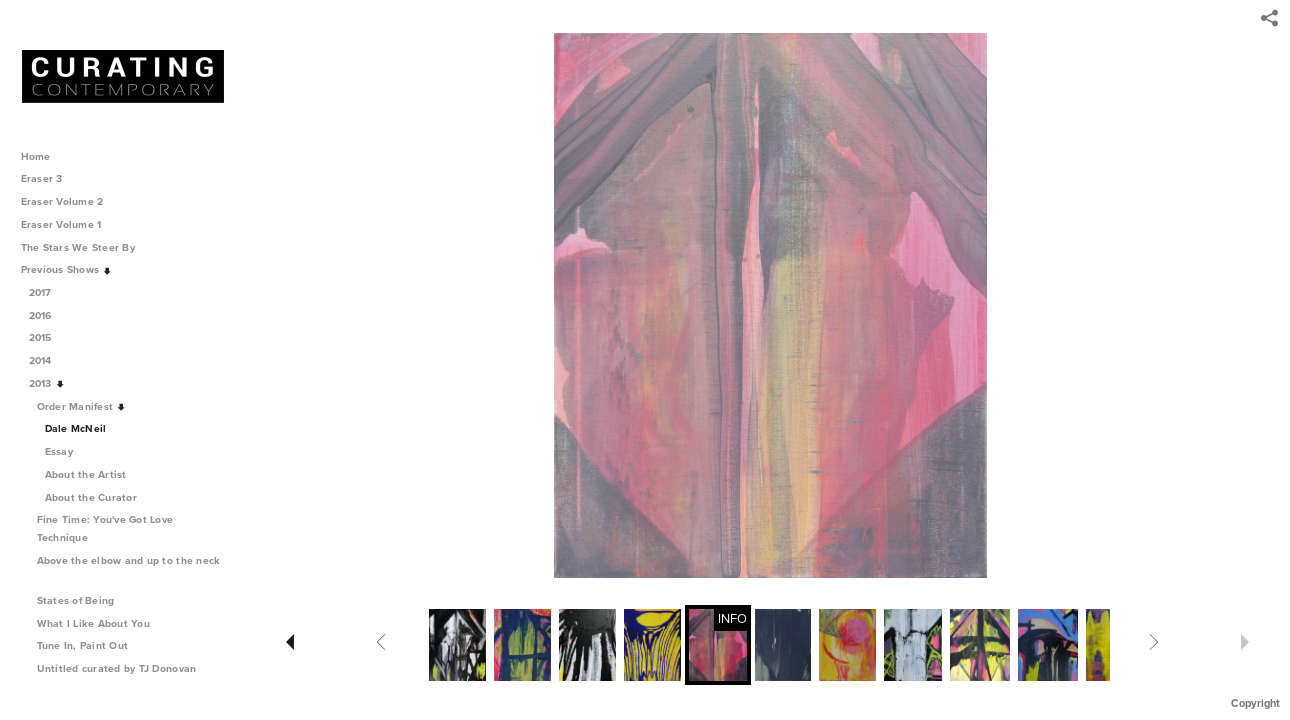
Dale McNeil (76, 428)
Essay (59, 451)
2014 (47, 360)
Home (36, 156)
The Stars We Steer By (85, 247)
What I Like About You (100, 623)
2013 (47, 383)
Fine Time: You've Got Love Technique (105, 528)
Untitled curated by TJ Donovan (117, 668)
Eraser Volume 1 (61, 224)
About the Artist (86, 474)
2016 (47, 315)
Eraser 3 (42, 178)
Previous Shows (67, 269)
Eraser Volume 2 (62, 201)
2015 (47, 337)
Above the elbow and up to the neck (129, 568)
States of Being (83, 600)
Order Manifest (82, 406)
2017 (47, 292)
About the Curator (91, 497)
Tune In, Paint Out (89, 645)
